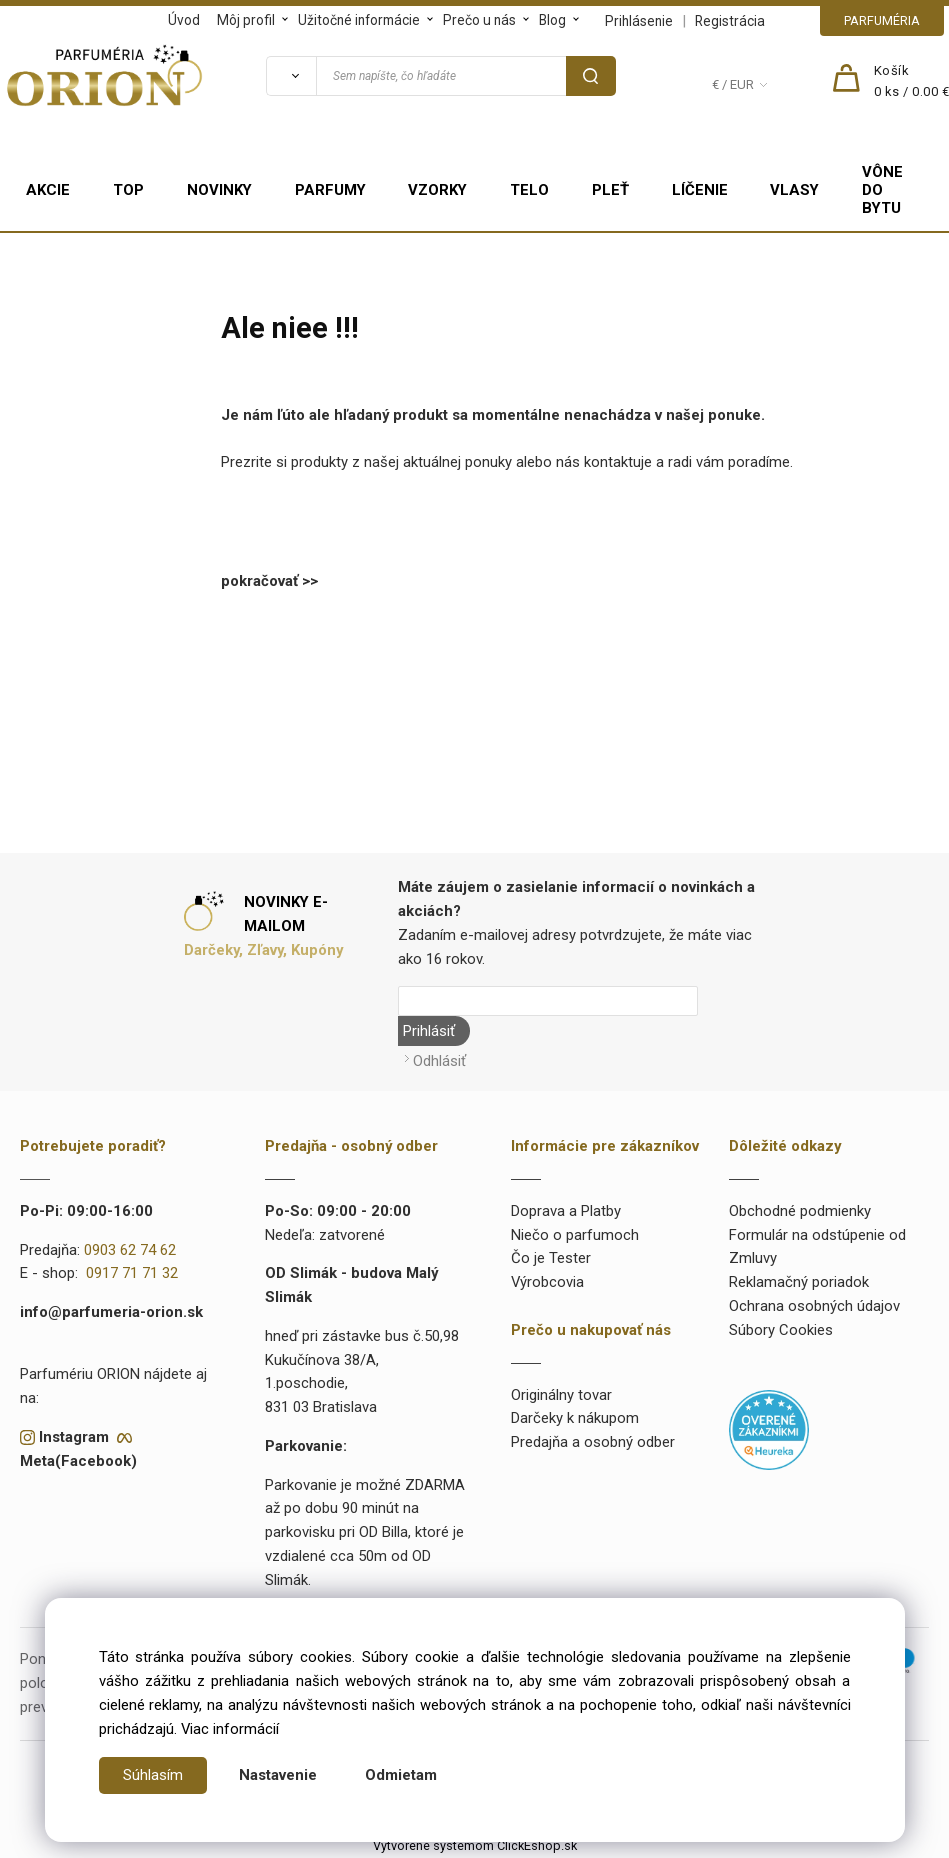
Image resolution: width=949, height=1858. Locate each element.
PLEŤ (610, 190)
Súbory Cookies (781, 1330)
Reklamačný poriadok (799, 1282)
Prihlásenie (639, 21)
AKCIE (48, 190)
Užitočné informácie (359, 20)
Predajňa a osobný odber (593, 1442)
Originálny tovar (561, 1394)
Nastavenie (278, 1775)
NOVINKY (219, 190)
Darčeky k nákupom (575, 1418)
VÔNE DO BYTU (882, 190)
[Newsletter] (548, 1001)
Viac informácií (230, 1729)
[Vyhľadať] (291, 76)
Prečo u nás (479, 20)
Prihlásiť (429, 1031)
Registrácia (730, 21)
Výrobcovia (547, 1282)
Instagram (74, 1437)
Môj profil (246, 20)
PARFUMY (330, 190)
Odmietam (401, 1775)
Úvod (184, 20)
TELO (529, 190)
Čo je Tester (551, 1258)
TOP (128, 190)
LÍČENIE (700, 190)
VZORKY (437, 190)
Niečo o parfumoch (575, 1234)
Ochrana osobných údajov (814, 1306)
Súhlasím (153, 1775)
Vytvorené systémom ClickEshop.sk (475, 1845)
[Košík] (912, 82)
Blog (552, 20)
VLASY (794, 190)
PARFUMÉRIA (882, 20)
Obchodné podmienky (800, 1211)
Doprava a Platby (566, 1211)
